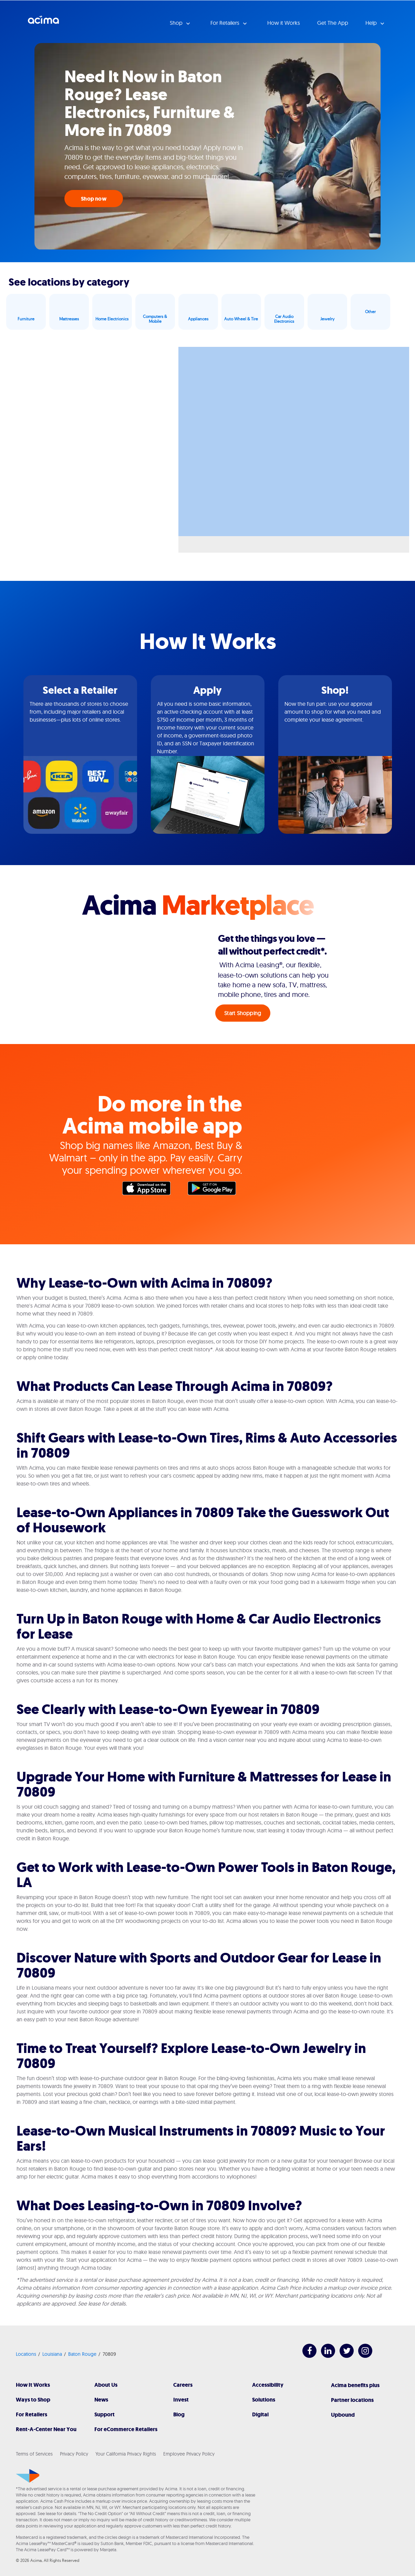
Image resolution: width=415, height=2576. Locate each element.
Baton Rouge (82, 2354)
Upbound (343, 2414)
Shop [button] (177, 22)
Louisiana (52, 2354)
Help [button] (371, 22)
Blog (179, 2414)
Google (215, 1190)
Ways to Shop (33, 2399)
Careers (183, 2384)
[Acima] (28, 2476)
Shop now (93, 198)
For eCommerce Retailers (125, 2429)
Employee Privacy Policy (189, 2454)
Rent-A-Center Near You (46, 2429)
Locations (26, 2354)
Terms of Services (34, 2454)
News (101, 2399)
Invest (181, 2399)
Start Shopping (242, 1013)
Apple (149, 1190)
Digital (260, 2414)
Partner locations (352, 2400)
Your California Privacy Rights (125, 2454)
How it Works (283, 22)
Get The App (332, 22)
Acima (43, 22)
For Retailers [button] (225, 22)
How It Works (33, 2384)
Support (104, 2414)
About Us (105, 2384)
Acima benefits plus (355, 2385)
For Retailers (31, 2414)
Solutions (263, 2399)
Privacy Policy (74, 2454)
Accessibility (267, 2384)
